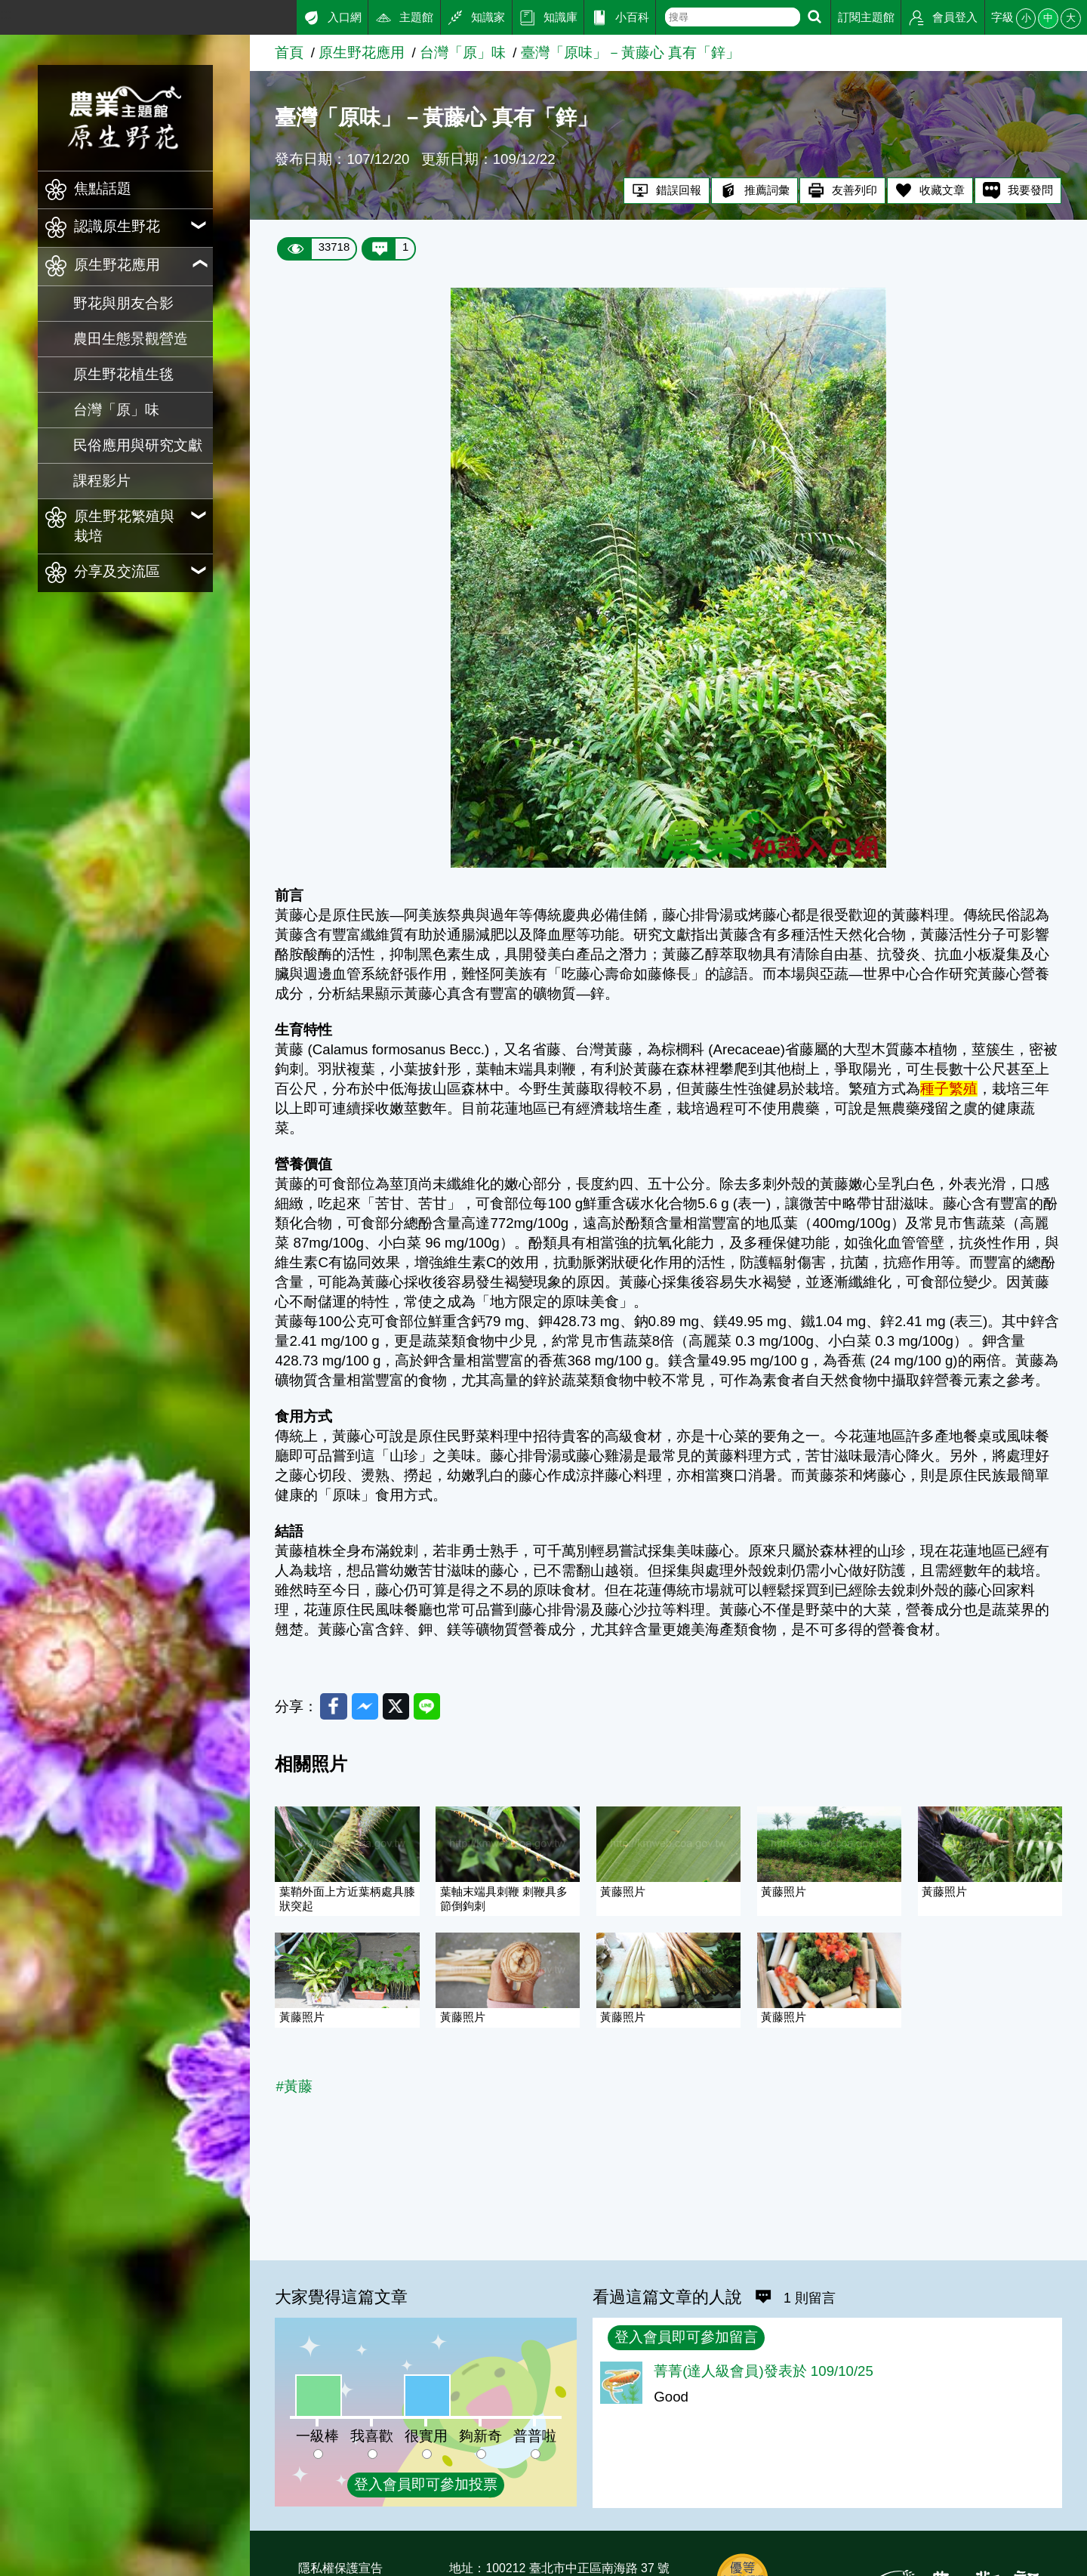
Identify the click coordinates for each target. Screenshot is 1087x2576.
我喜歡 (371, 2436)
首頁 (289, 52)
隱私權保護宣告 (340, 2568)
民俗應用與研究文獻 (137, 445)
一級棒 (317, 2436)
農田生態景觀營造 (130, 339)
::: (6, 14)
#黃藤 (294, 2088)
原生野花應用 (362, 52)
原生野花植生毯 (123, 374)
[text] (732, 17)
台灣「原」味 (116, 410)
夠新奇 (480, 2436)
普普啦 (534, 2436)
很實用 (426, 2436)
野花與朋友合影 (123, 303)
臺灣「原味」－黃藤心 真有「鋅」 (630, 52)
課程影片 (102, 481)
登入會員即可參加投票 (425, 2484)
